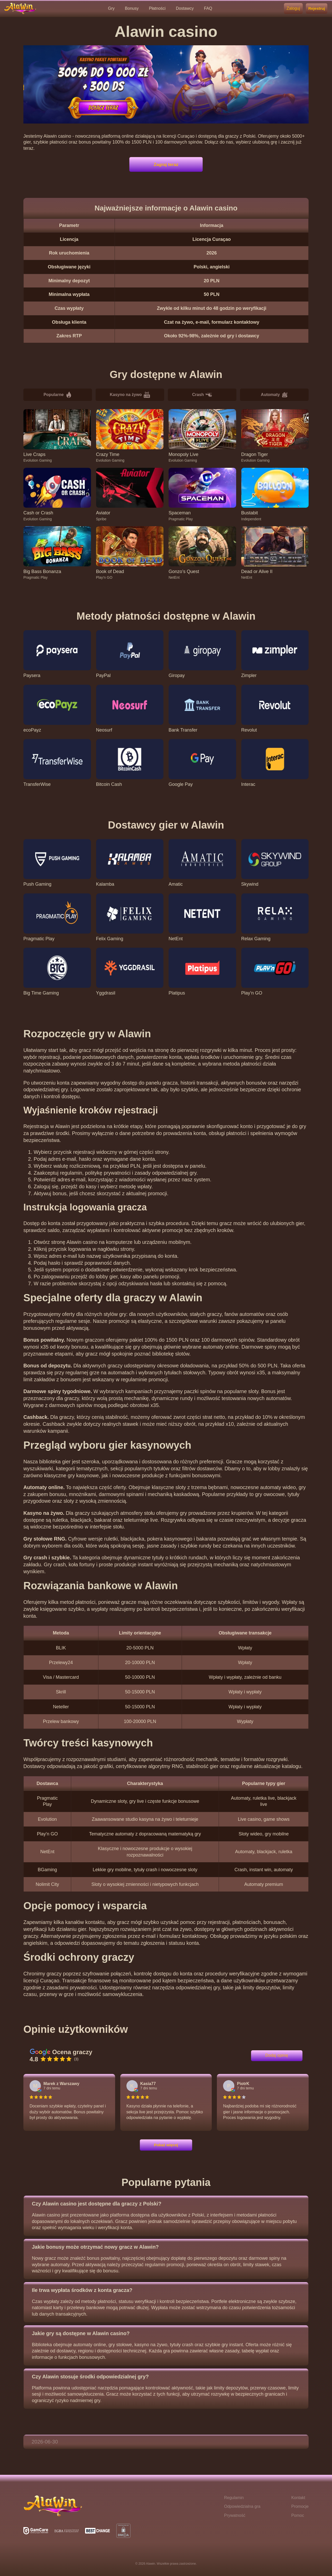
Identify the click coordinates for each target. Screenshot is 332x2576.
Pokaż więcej (166, 2145)
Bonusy (132, 8)
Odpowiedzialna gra (242, 2506)
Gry (111, 8)
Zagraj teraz (166, 164)
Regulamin (234, 2497)
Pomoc (297, 2515)
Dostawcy (184, 8)
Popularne (57, 395)
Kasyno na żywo (130, 395)
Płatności (157, 8)
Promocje (300, 2506)
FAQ (208, 8)
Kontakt (298, 2497)
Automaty (274, 395)
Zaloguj (293, 8)
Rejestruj (316, 8)
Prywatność (234, 2515)
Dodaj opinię (276, 2055)
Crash (202, 395)
